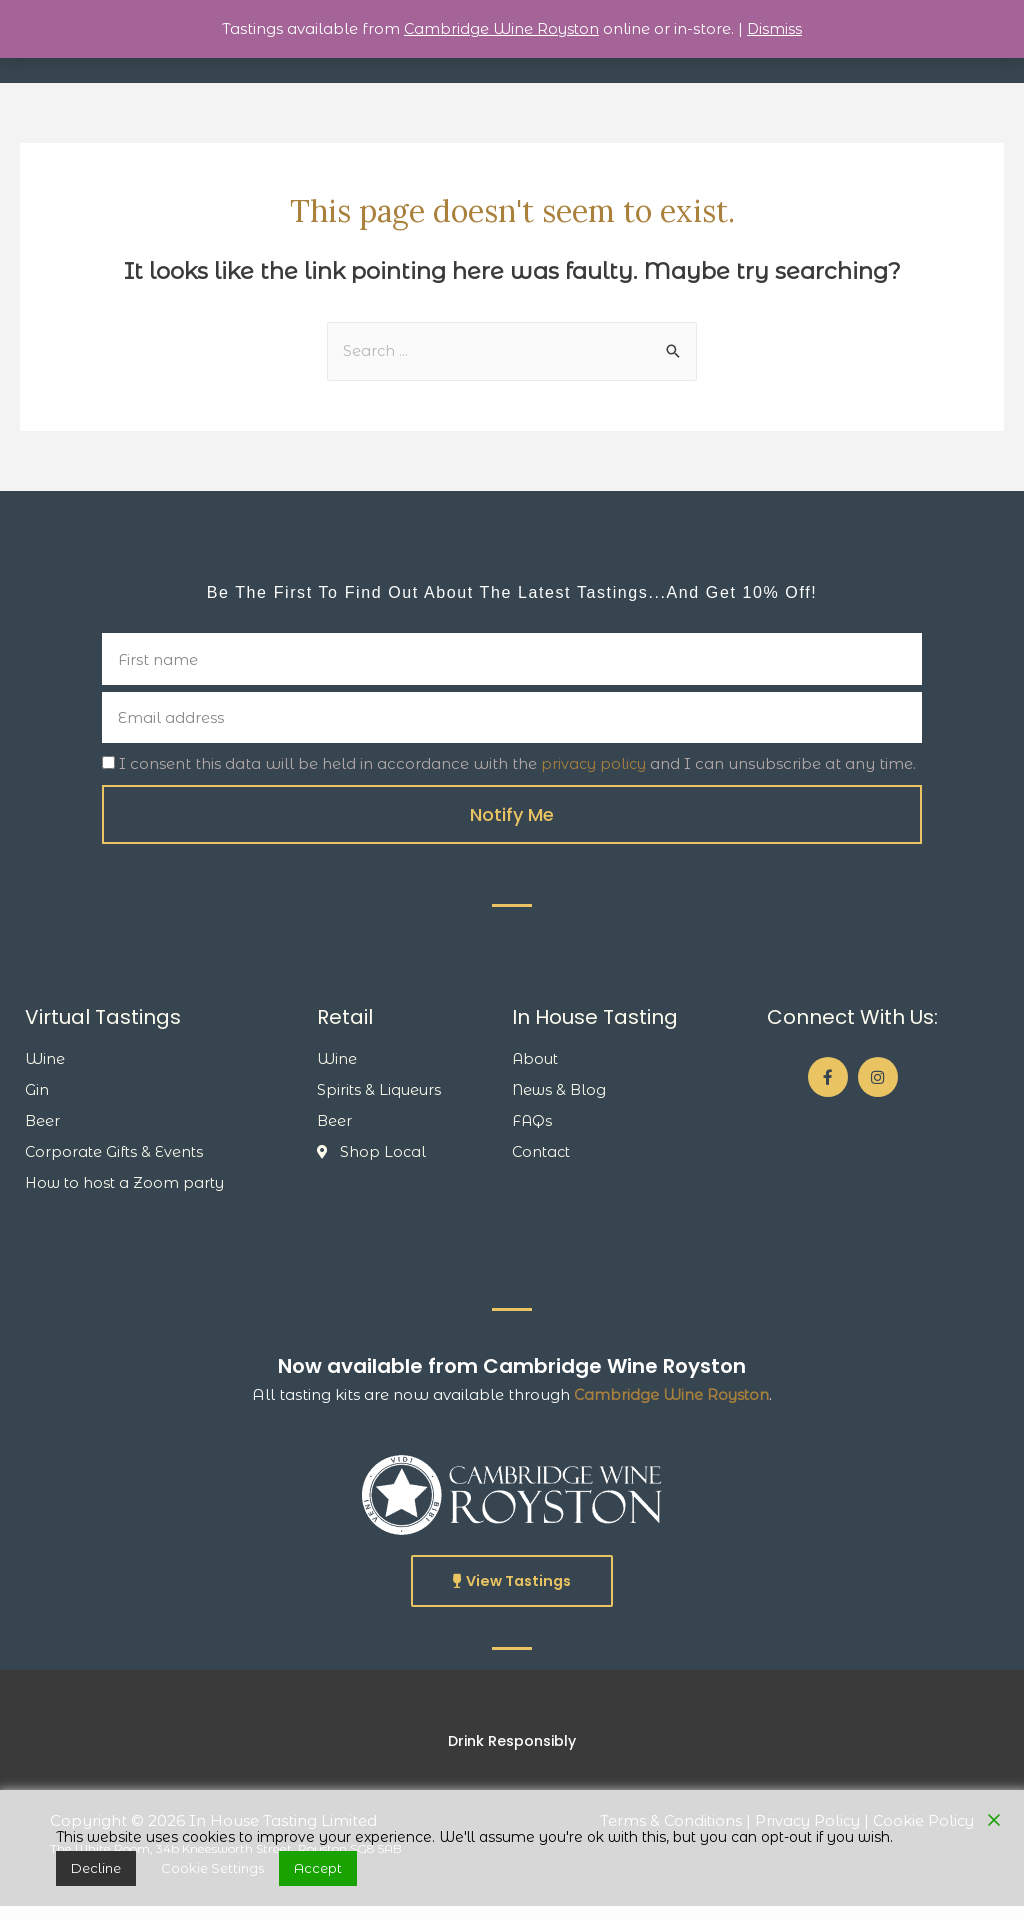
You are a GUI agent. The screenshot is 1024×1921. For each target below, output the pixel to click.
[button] (512, 1594)
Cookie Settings (174, 1873)
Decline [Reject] (83, 1873)
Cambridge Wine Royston (671, 1407)
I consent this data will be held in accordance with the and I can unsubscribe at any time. (519, 772)
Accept (254, 1873)
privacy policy (595, 772)
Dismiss (777, 28)
